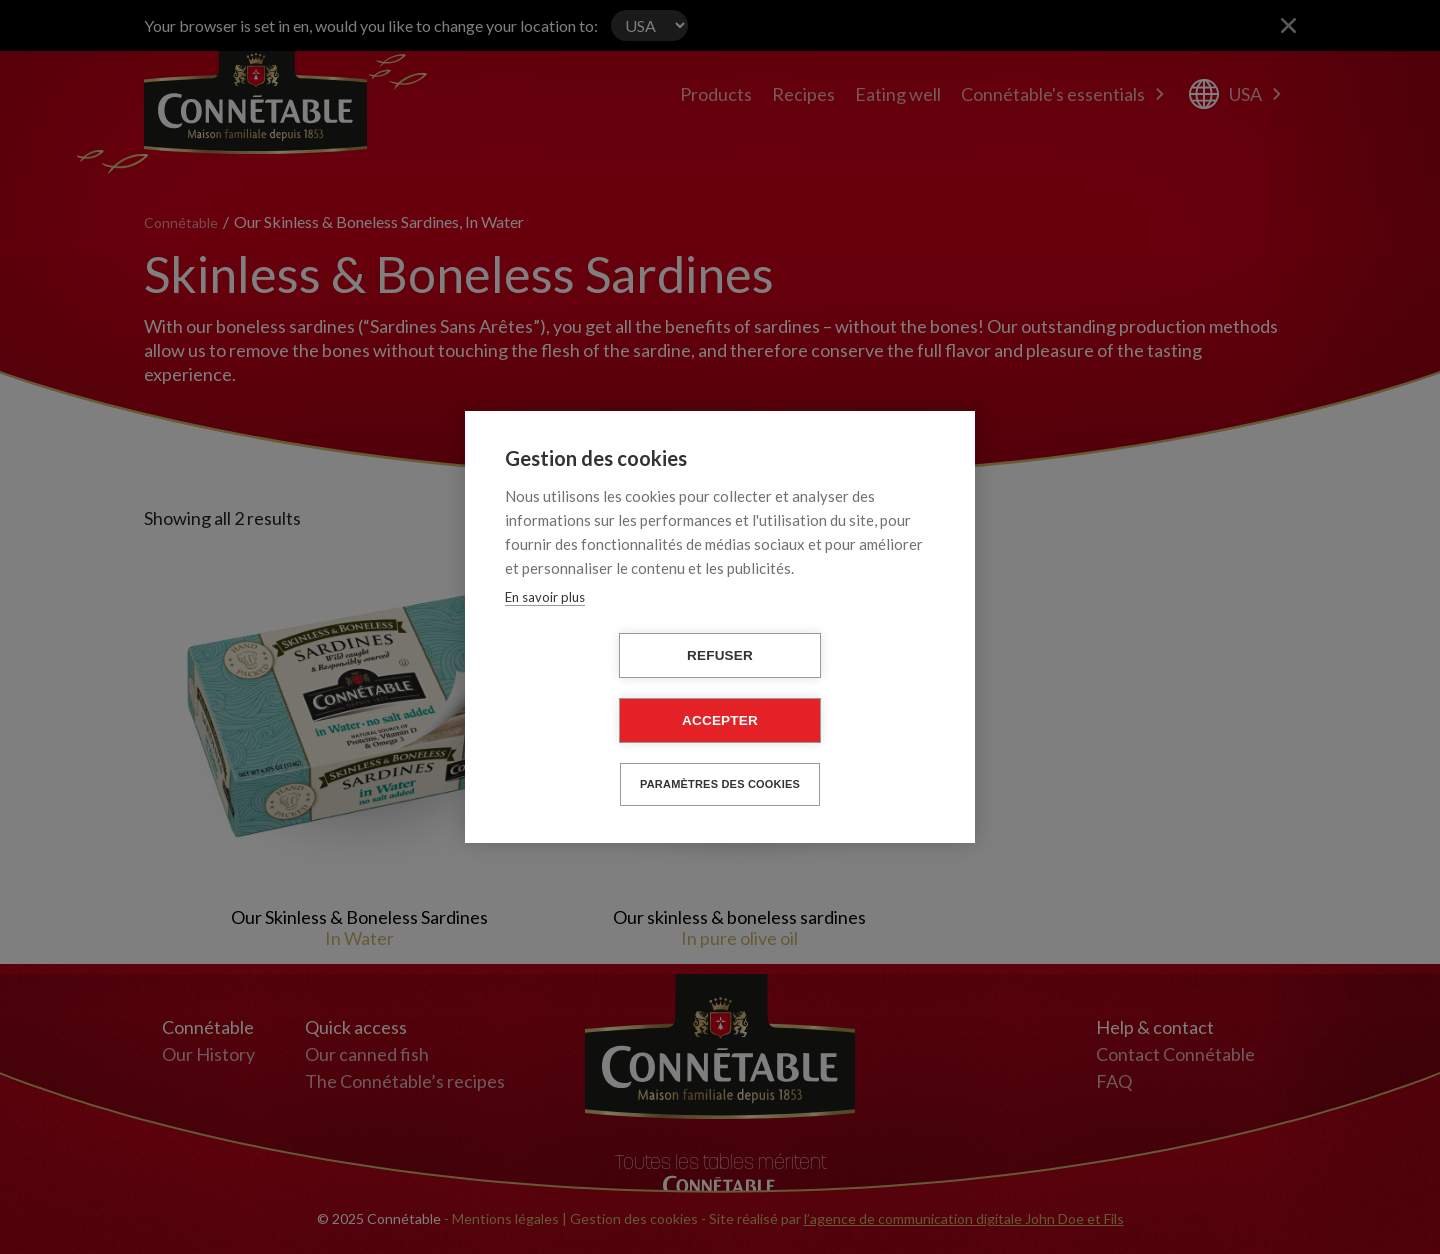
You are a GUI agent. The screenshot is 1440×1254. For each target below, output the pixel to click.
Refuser (720, 655)
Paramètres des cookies (720, 784)
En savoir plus (545, 597)
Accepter (720, 720)
